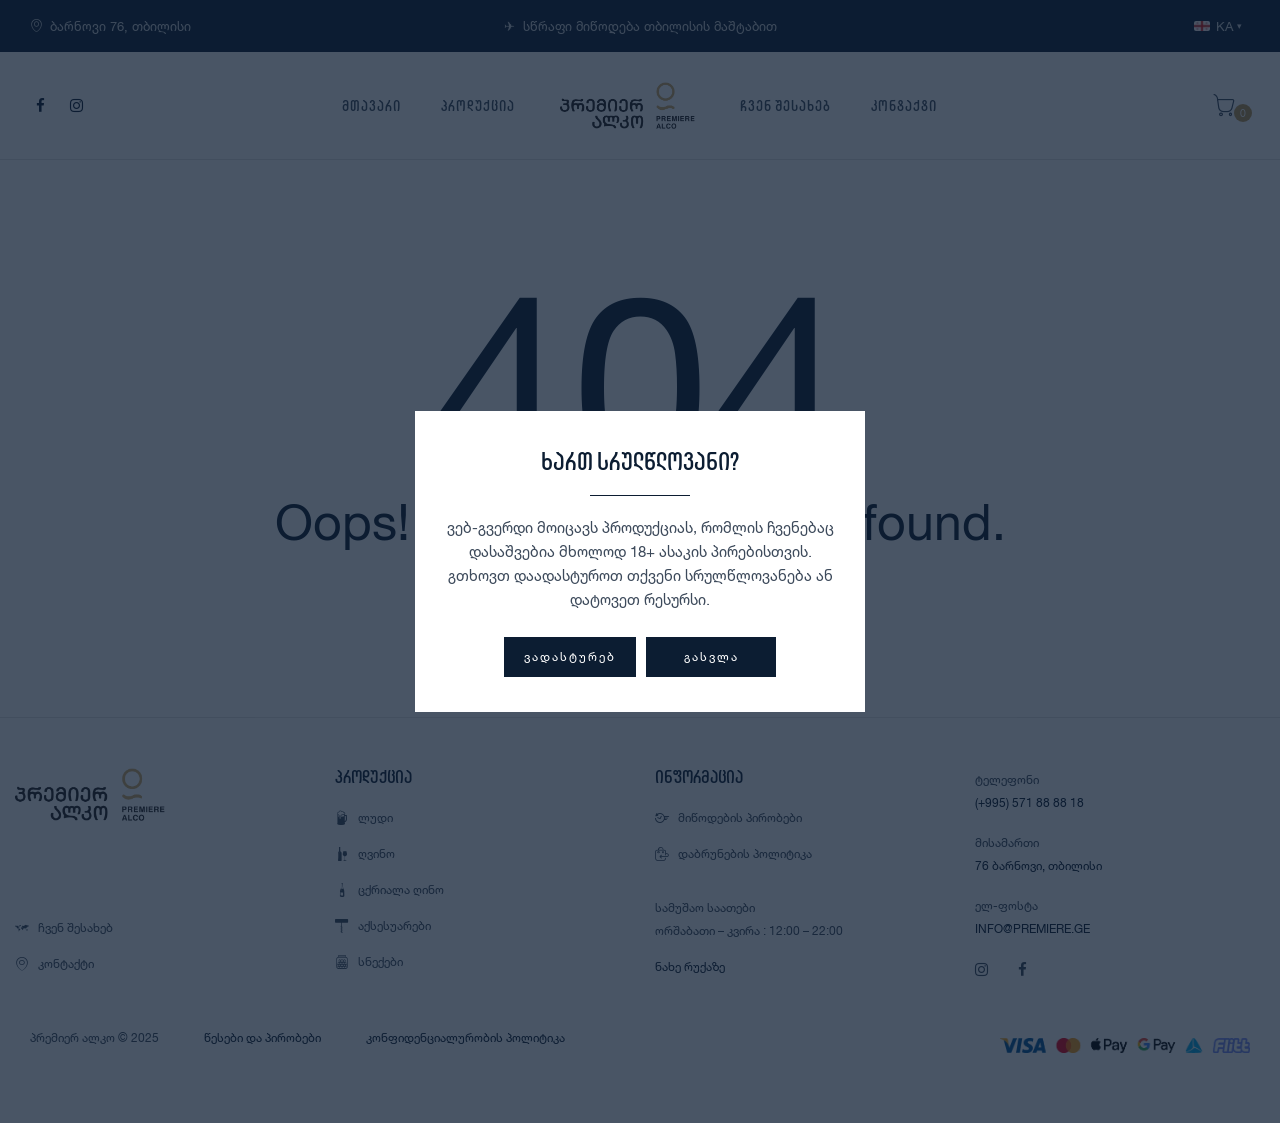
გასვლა (711, 656)
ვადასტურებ (570, 656)
